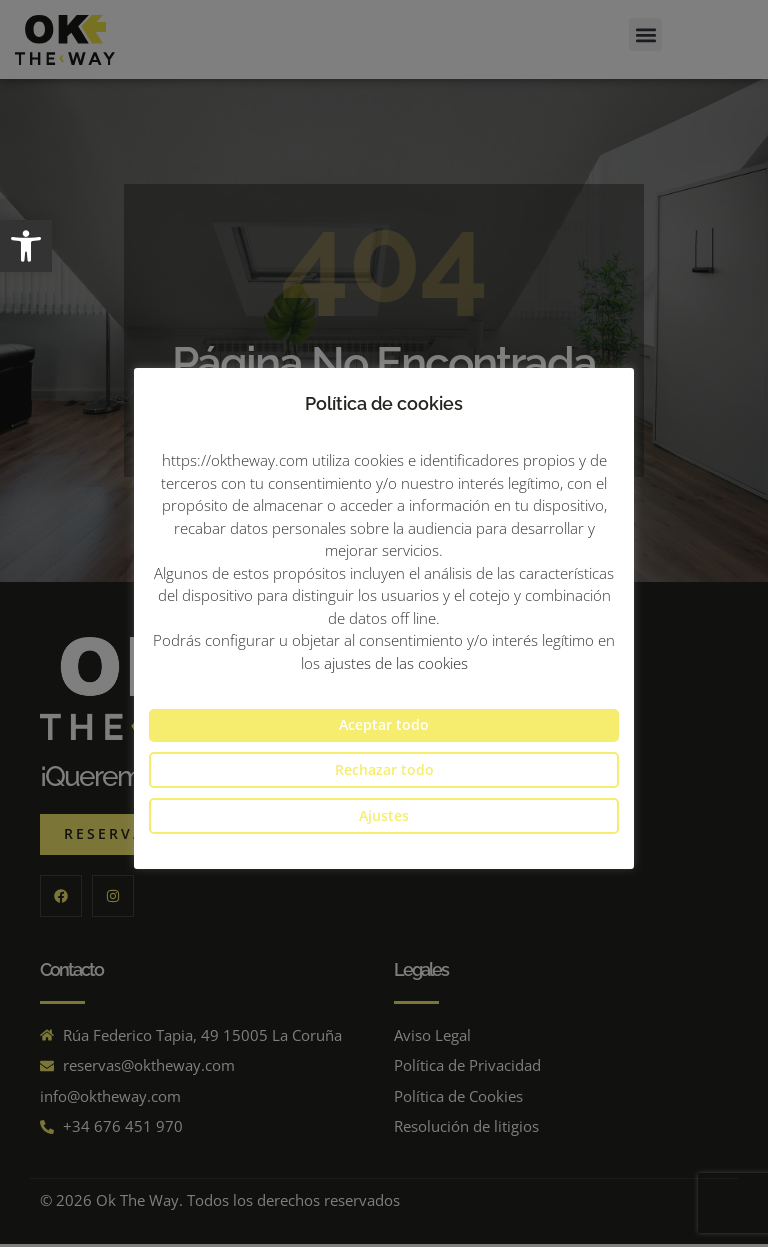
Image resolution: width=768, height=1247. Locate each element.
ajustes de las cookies (396, 663)
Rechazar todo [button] (384, 769)
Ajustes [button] (384, 815)
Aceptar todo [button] (384, 724)
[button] (26, 246)
